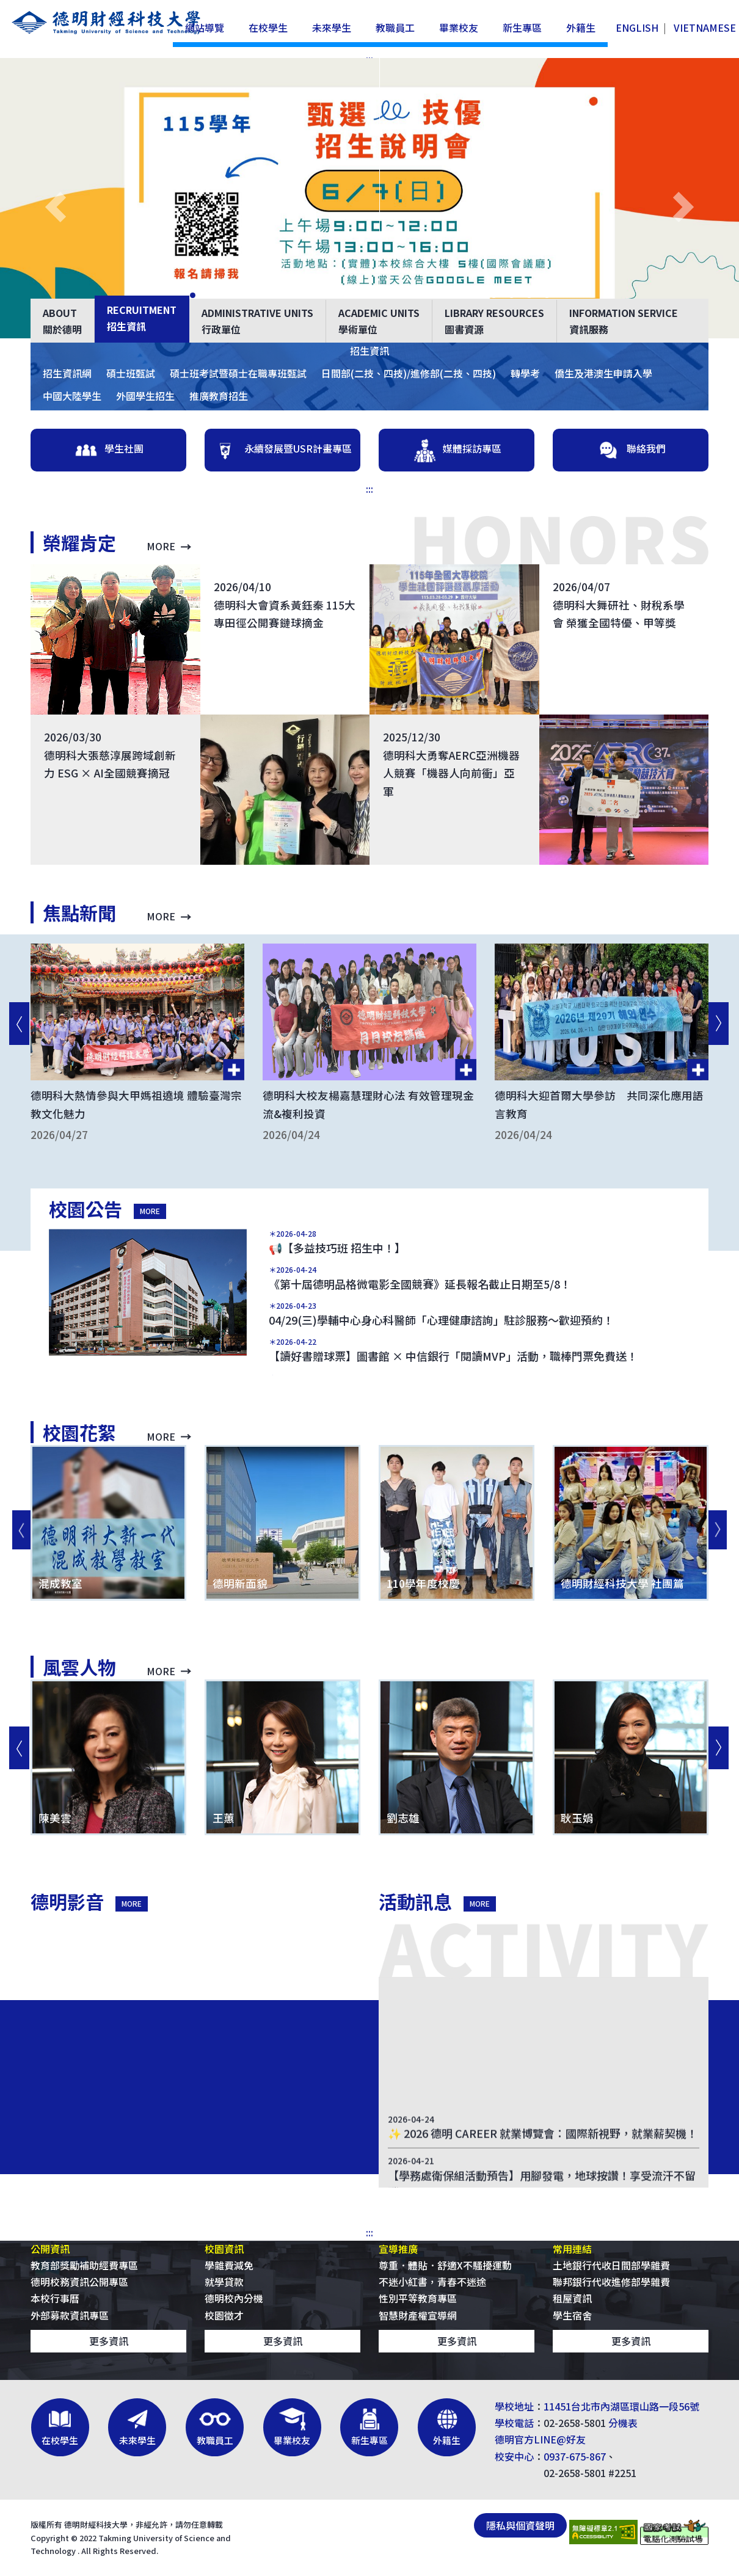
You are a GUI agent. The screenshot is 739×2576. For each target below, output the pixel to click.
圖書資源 (494, 321)
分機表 (623, 2422)
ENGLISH (637, 27)
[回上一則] (18, 1023)
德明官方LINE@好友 (540, 2439)
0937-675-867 (575, 2456)
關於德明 (62, 321)
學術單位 (379, 321)
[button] (55, 207)
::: (369, 488)
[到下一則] (717, 1023)
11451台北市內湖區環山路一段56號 (621, 2406)
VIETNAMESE (705, 27)
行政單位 (257, 321)
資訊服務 (623, 321)
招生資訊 (142, 317)
